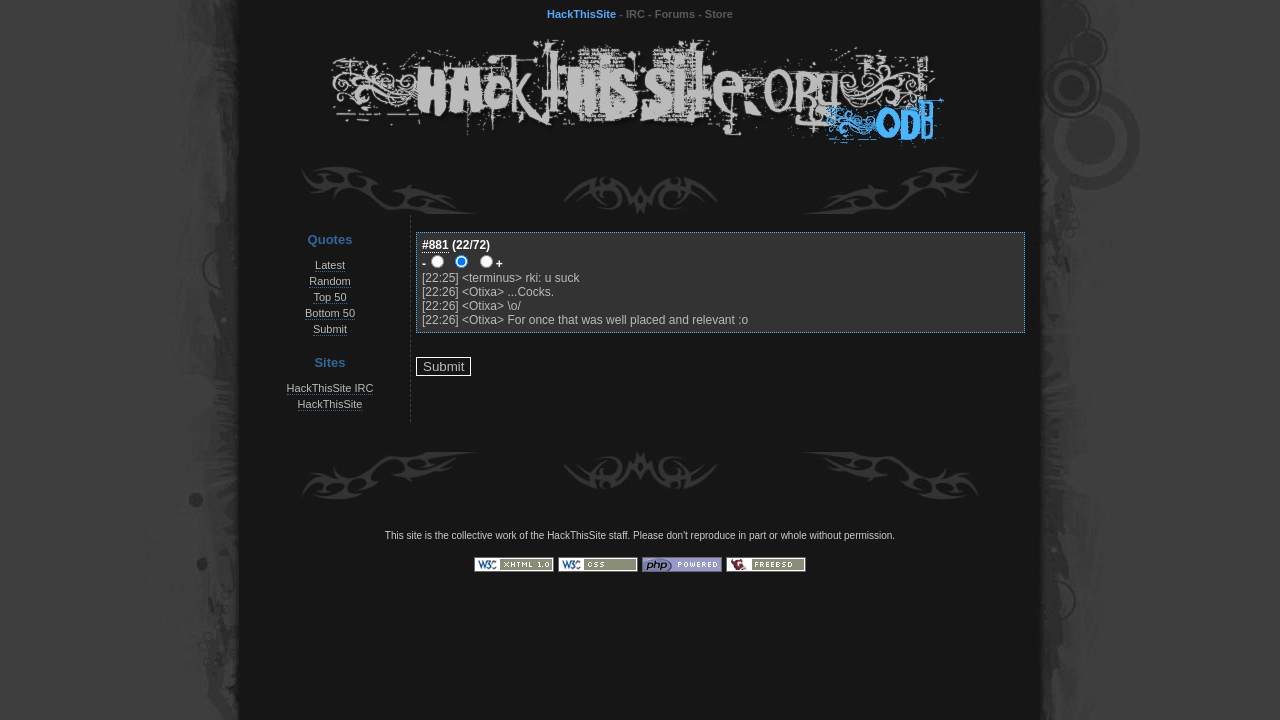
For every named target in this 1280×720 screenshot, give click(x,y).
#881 (435, 245)
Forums (675, 14)
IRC (635, 14)
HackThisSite (581, 14)
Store (719, 14)
